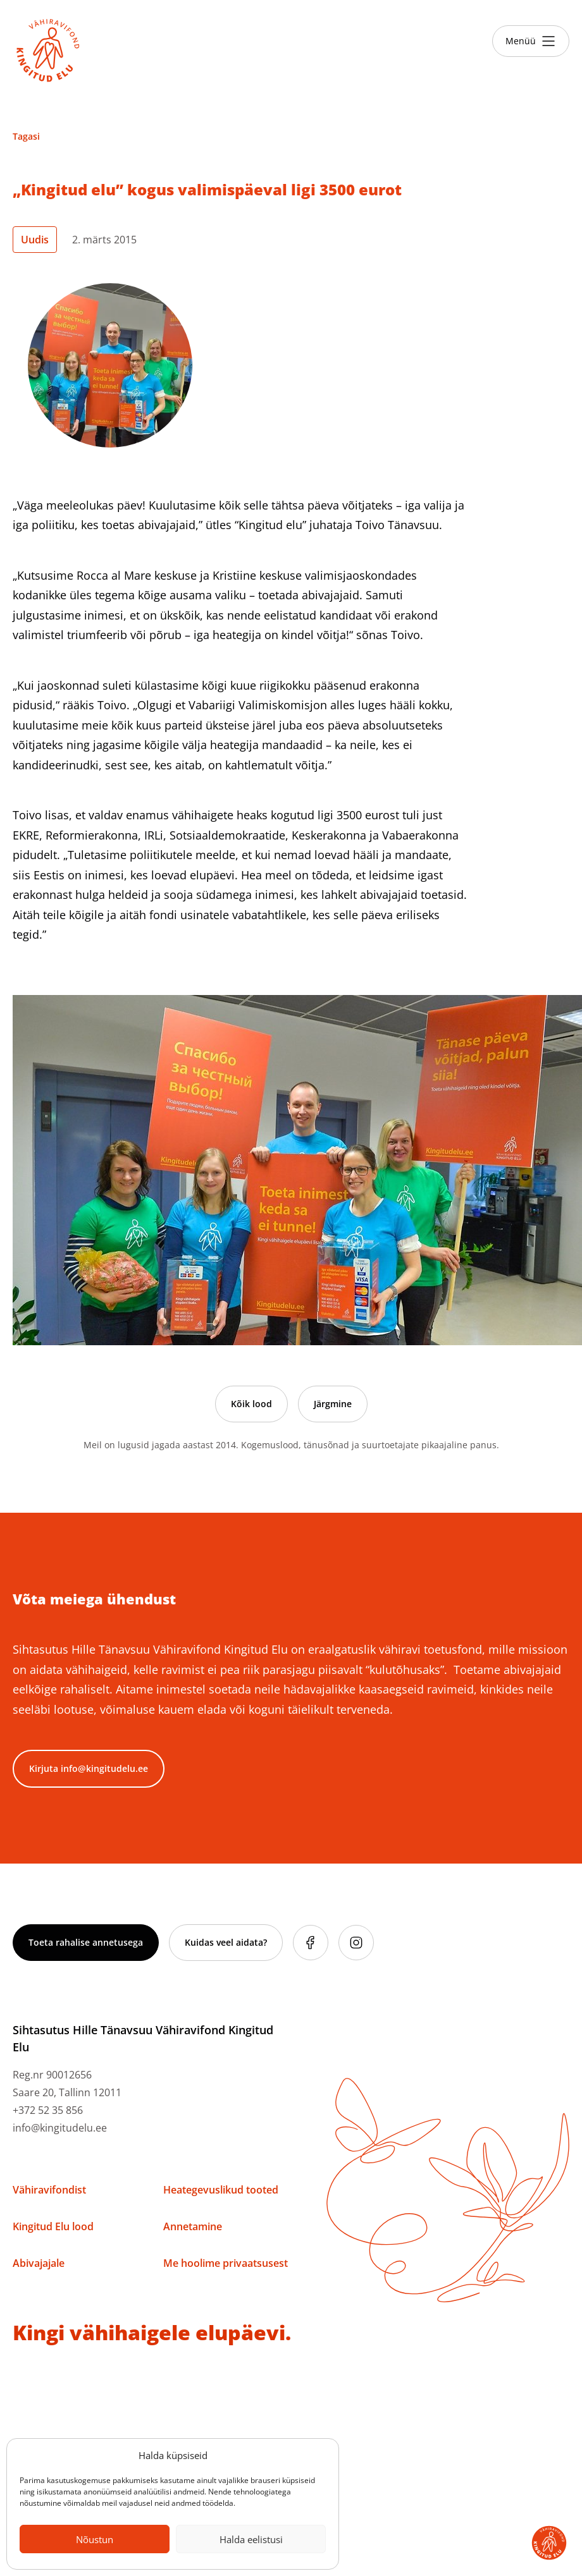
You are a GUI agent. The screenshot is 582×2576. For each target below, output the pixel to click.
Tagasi (26, 136)
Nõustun (94, 2539)
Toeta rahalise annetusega (85, 1942)
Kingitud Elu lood (53, 2226)
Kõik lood (251, 1404)
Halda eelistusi (251, 2539)
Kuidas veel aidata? (226, 1942)
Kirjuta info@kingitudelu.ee (88, 1768)
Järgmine (333, 1404)
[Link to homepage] (48, 50)
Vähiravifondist (49, 2190)
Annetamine (192, 2226)
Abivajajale (39, 2263)
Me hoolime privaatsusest (225, 2263)
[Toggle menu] (530, 41)
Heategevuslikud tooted (220, 2190)
